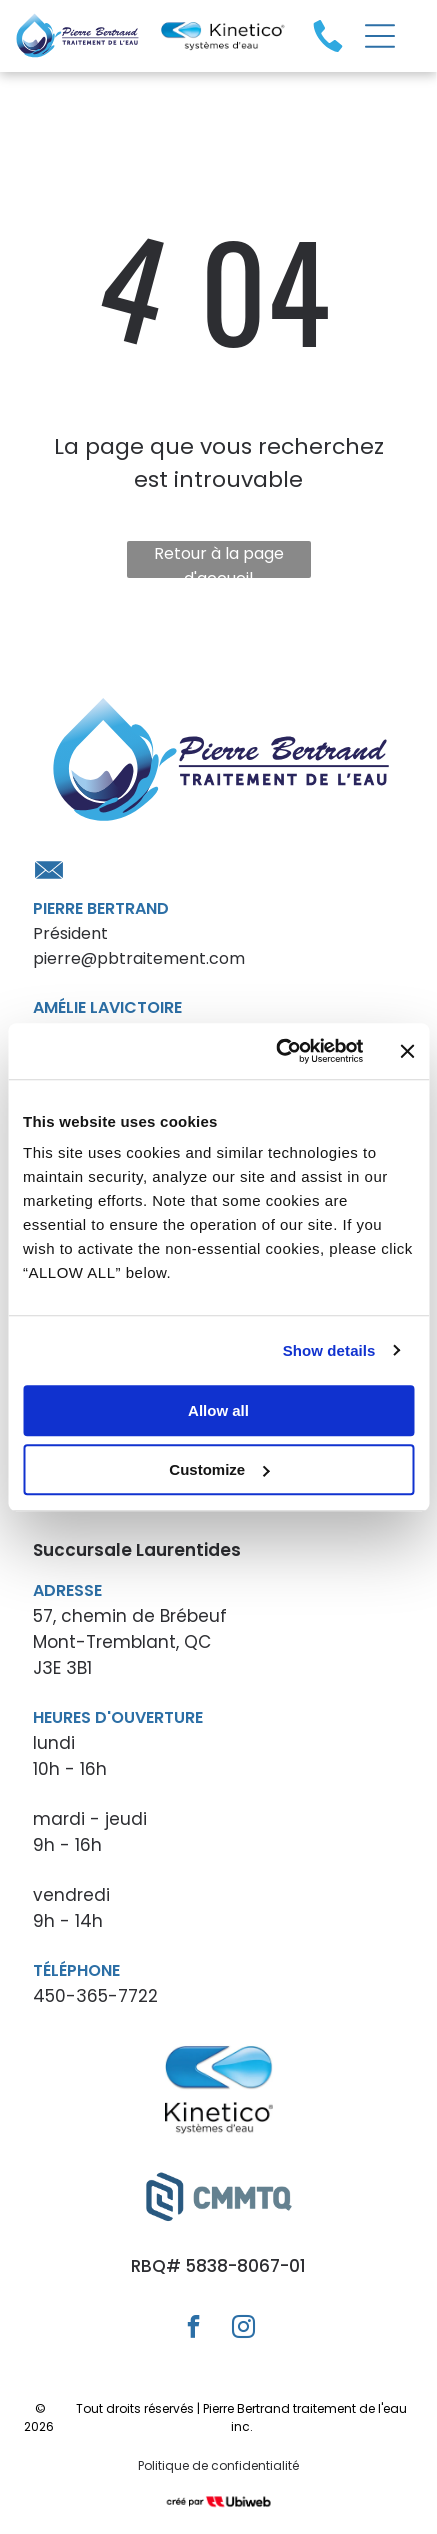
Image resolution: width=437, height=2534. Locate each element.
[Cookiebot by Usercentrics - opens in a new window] (277, 1051)
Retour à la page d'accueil (219, 560)
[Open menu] (380, 36)
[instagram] (243, 2329)
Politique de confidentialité (218, 2465)
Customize (219, 1469)
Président (70, 933)
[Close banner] (407, 1051)
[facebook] (193, 2329)
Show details (329, 1350)
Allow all (218, 1410)
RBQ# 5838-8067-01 (218, 2266)
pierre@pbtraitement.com (139, 958)
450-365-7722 (95, 1996)
